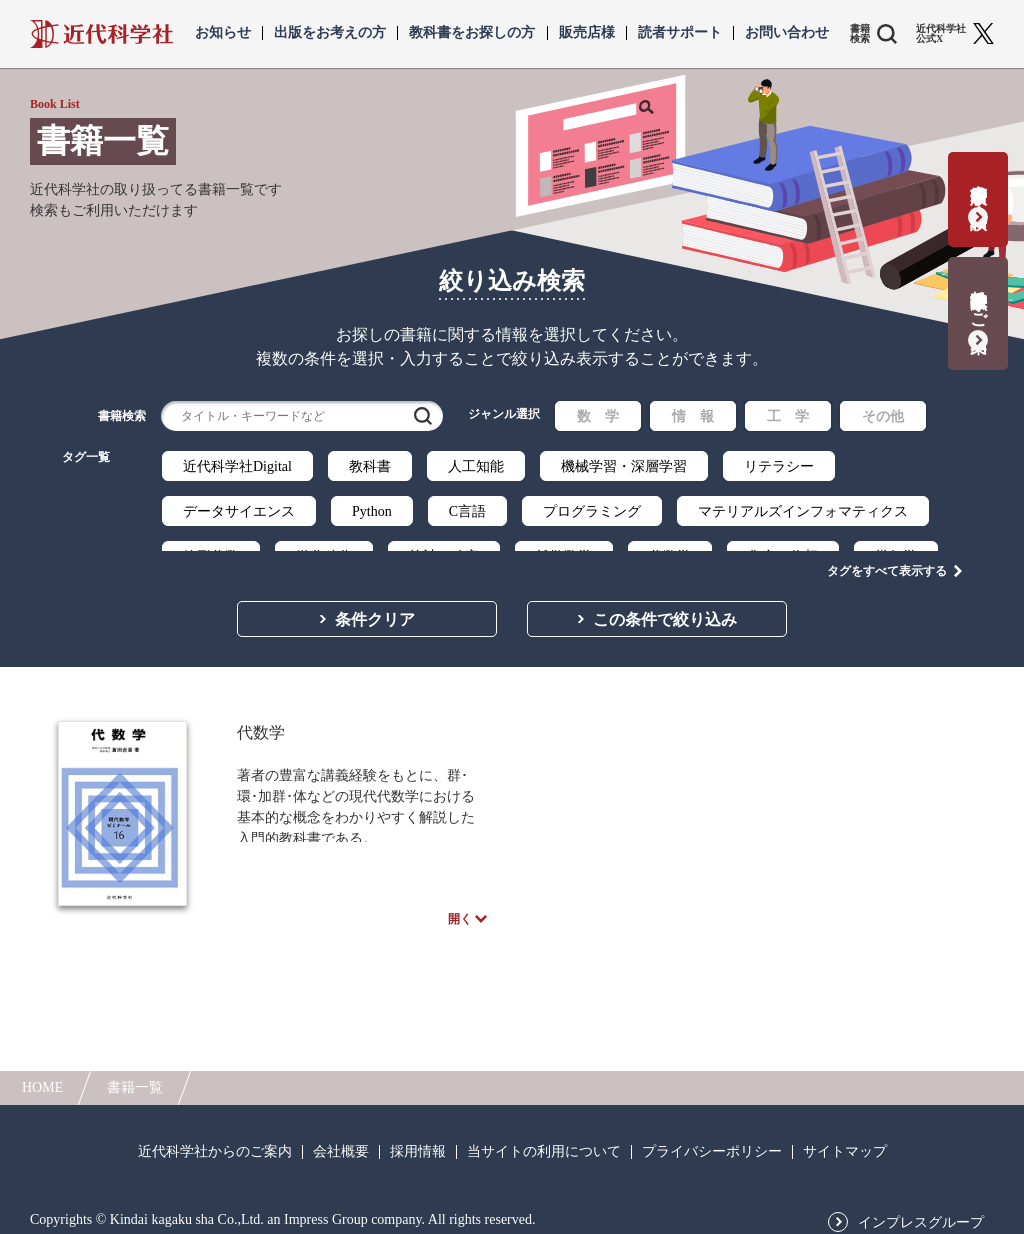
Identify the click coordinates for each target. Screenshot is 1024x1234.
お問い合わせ (787, 33)
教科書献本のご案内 (978, 300)
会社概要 (341, 1143)
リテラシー (779, 466)
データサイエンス (239, 511)
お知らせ (223, 33)
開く (460, 908)
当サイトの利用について (544, 1143)
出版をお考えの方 (330, 33)
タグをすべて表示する (887, 551)
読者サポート (680, 33)
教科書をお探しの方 (472, 33)
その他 (883, 416)
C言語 (467, 511)
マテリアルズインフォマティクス (803, 511)
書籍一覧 (135, 1078)
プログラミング (592, 511)
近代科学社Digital (237, 466)
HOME (42, 1078)
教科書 (370, 466)
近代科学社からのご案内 (215, 1143)
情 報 (693, 416)
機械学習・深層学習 (624, 466)
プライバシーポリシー (712, 1143)
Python (372, 511)
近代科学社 (101, 34)
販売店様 (587, 33)
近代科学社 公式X (941, 34)
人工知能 (476, 466)
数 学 (598, 416)
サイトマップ (845, 1143)
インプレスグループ (921, 1214)
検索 (423, 416)
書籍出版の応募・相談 (978, 186)
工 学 (788, 416)
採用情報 (418, 1143)
